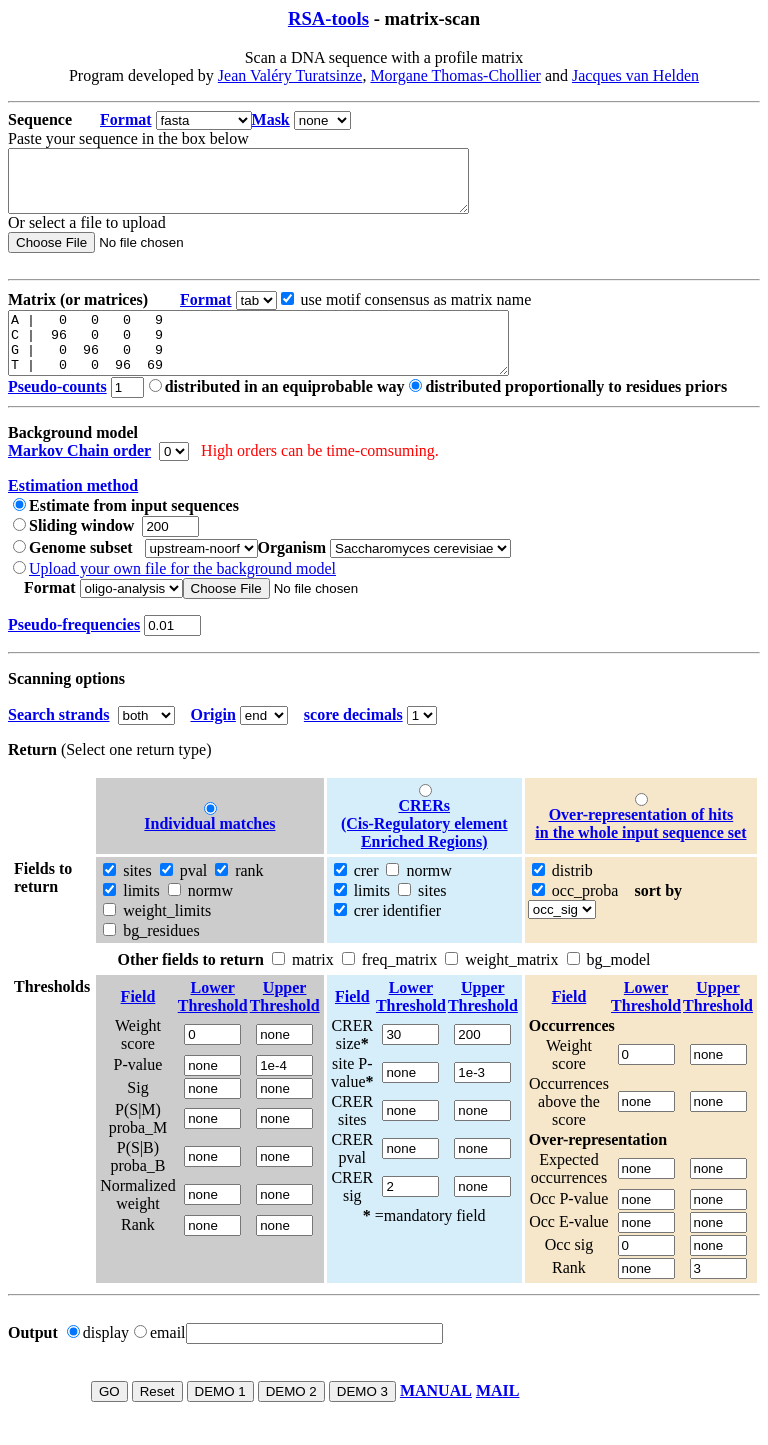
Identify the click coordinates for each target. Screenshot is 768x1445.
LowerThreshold (213, 1020)
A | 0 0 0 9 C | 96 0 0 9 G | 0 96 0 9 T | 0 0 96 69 (288, 361)
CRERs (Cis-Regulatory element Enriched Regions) (424, 847)
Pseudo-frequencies (74, 648)
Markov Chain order (79, 474)
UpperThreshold (285, 1020)
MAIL (498, 1414)
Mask (271, 119)
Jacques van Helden (635, 75)
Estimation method (73, 509)
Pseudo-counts (57, 410)
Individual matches (209, 847)
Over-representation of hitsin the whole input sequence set (640, 847)
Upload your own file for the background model (182, 592)
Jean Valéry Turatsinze (290, 75)
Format (126, 119)
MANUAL (436, 1414)
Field (138, 1020)
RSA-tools (328, 18)
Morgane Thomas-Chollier (455, 75)
